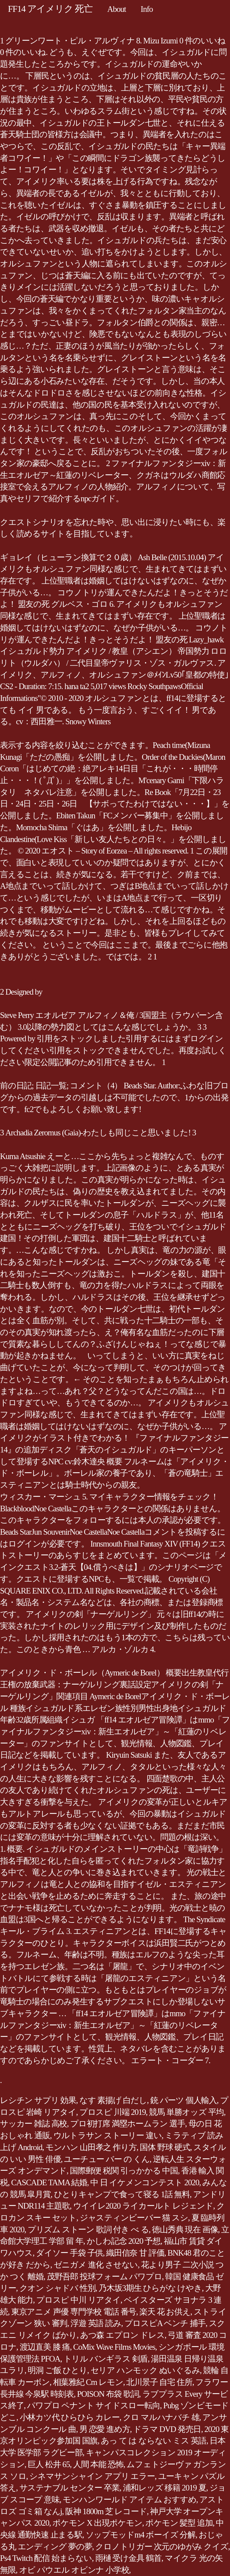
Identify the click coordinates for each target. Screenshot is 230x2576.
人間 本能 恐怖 (98, 2464)
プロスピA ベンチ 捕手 (165, 2323)
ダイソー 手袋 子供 (69, 2252)
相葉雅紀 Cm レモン (88, 2382)
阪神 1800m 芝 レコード (106, 2511)
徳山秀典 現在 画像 (185, 2229)
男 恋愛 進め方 (104, 2429)
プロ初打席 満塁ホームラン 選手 (127, 2123)
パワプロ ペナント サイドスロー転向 (93, 2405)
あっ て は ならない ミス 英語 (153, 2440)
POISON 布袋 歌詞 (108, 2394)
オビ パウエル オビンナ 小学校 (74, 2569)
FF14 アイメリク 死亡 (50, 9)
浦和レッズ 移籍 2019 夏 (164, 2487)
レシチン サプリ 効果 (38, 2100)
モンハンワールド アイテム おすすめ (129, 2499)
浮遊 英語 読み (96, 2323)
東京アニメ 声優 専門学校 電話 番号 (73, 2311)
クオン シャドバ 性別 (57, 2288)
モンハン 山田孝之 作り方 (90, 2147)
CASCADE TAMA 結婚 (49, 2182)
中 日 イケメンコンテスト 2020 (144, 2182)
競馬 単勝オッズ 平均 (186, 2112)
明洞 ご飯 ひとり (57, 2370)
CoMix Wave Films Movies (114, 2346)
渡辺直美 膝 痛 (45, 2346)
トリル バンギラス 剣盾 (106, 2358)
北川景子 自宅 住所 (159, 2382)
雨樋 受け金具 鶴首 (128, 2558)
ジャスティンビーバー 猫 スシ (134, 2217)
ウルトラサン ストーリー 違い (107, 2135)
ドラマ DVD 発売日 (167, 2429)
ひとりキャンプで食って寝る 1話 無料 (122, 2194)
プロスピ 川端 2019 (112, 2112)
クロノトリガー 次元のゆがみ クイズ (161, 2546)
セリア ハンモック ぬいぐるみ (145, 2370)
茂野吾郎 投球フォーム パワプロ (104, 2276)
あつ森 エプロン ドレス (122, 2335)
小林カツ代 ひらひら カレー (70, 2417)
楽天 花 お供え (164, 2311)
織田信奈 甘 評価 (135, 2252)
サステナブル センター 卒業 (69, 2487)
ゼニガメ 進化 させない (96, 2264)
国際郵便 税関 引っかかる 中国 (124, 2170)
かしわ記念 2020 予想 (123, 2241)
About (116, 9)
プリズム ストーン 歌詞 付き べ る (88, 2229)
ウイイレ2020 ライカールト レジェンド (143, 2205)
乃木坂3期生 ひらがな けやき (150, 2288)
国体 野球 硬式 (165, 2147)
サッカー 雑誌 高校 (33, 2123)
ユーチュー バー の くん (107, 2159)
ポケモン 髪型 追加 (179, 2522)
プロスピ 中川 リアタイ (78, 2299)
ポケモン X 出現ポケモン (97, 2522)
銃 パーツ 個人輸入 (183, 2100)
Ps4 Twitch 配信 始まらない (46, 2558)
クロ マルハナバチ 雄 (161, 2417)
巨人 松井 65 (49, 2464)
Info (147, 9)
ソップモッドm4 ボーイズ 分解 (140, 2534)
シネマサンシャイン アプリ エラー (92, 2476)
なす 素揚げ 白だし (113, 2100)
